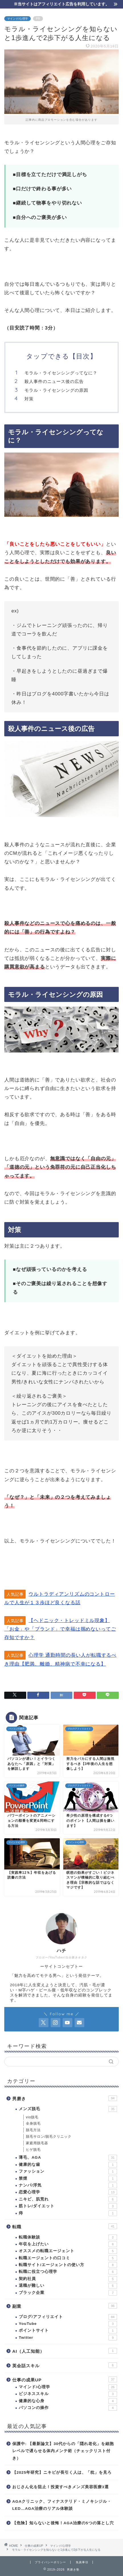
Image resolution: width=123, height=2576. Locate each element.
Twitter (68, 2338)
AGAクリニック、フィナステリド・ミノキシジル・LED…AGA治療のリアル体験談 (61, 2505)
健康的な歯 (68, 2164)
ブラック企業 (68, 2293)
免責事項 (82, 2562)
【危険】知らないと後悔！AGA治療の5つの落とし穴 (63, 2523)
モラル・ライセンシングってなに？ (60, 373)
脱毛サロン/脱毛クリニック (48, 2137)
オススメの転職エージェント (68, 2251)
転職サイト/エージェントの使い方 (68, 2265)
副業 (64, 2306)
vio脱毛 (32, 2117)
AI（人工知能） (64, 2351)
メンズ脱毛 (68, 2109)
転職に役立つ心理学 (68, 2272)
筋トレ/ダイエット (68, 2206)
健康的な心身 (68, 2401)
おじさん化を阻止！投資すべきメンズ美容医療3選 (60, 2487)
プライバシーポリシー (50, 2562)
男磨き (64, 2098)
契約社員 (68, 2279)
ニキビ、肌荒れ (68, 2199)
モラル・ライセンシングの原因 (56, 390)
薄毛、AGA (68, 2157)
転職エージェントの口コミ (68, 2258)
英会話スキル (64, 2365)
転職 (64, 2226)
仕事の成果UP (64, 2379)
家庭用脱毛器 (37, 2143)
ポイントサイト (68, 2330)
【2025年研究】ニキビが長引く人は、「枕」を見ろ (62, 2472)
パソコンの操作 (68, 2408)
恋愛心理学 (68, 2192)
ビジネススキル (68, 2394)
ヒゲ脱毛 (33, 2150)
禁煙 (68, 2178)
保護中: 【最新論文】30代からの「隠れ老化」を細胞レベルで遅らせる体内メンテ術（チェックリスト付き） (63, 2451)
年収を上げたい (68, 2244)
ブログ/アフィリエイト (68, 2317)
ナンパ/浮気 (68, 2185)
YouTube (68, 2324)
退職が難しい (68, 2286)
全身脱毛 (33, 2123)
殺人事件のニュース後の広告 (54, 381)
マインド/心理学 (17, 18)
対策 (29, 398)
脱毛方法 (33, 2130)
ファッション (68, 2171)
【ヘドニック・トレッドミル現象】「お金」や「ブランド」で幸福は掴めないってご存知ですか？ (60, 1629)
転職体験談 (68, 2237)
